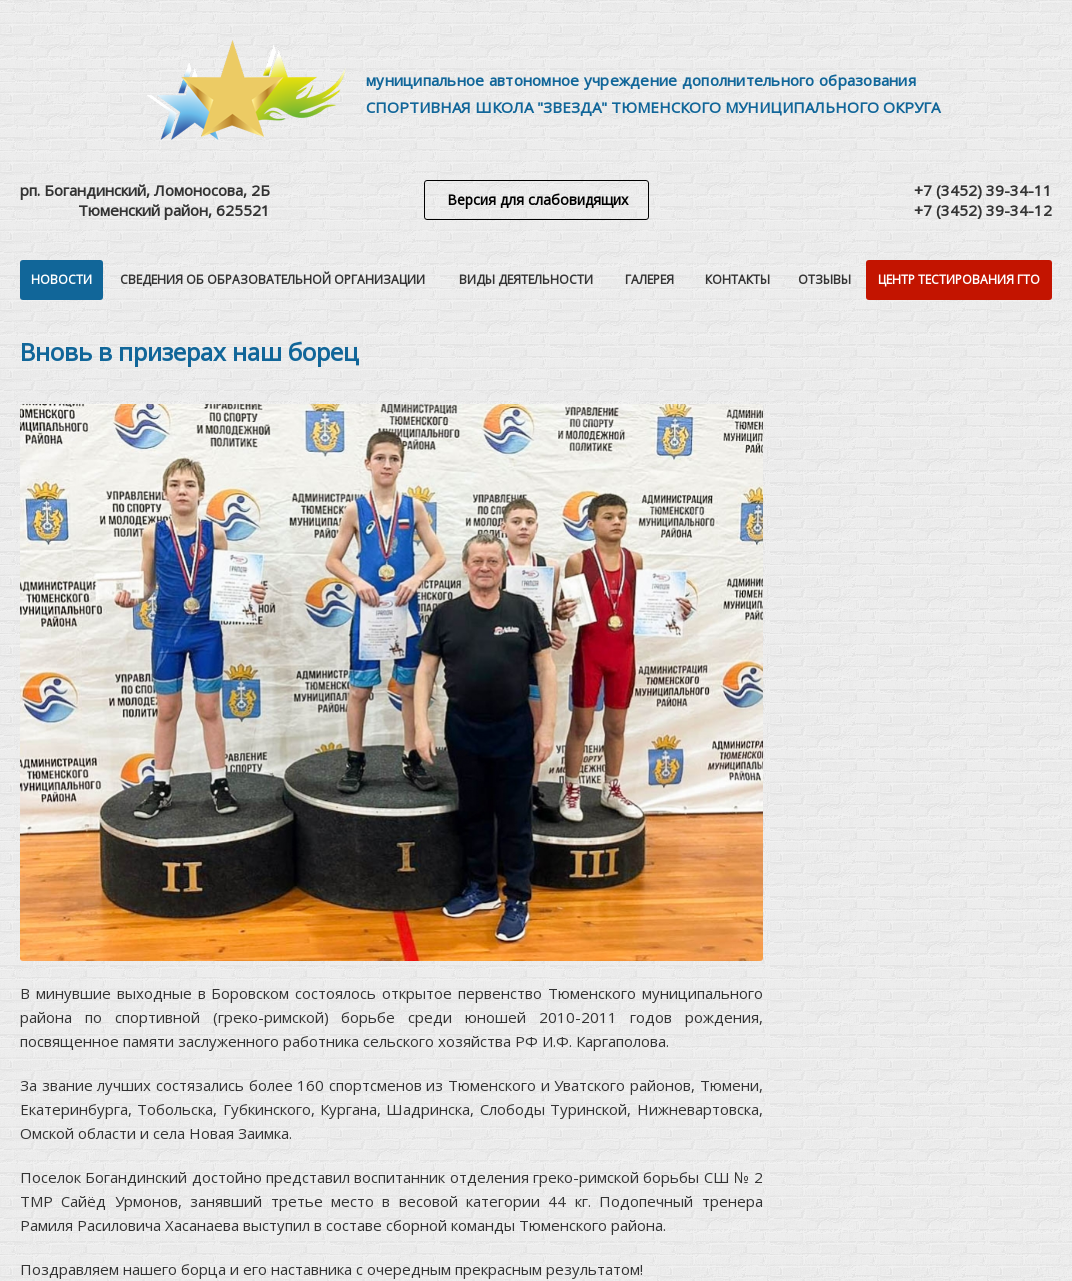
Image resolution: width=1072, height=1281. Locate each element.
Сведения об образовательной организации (272, 279)
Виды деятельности (526, 279)
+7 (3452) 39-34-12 (983, 210)
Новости (61, 279)
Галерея (649, 279)
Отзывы (824, 279)
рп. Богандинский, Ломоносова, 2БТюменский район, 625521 (145, 200)
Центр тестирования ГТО (959, 279)
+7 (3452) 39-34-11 (983, 190)
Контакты (737, 279)
